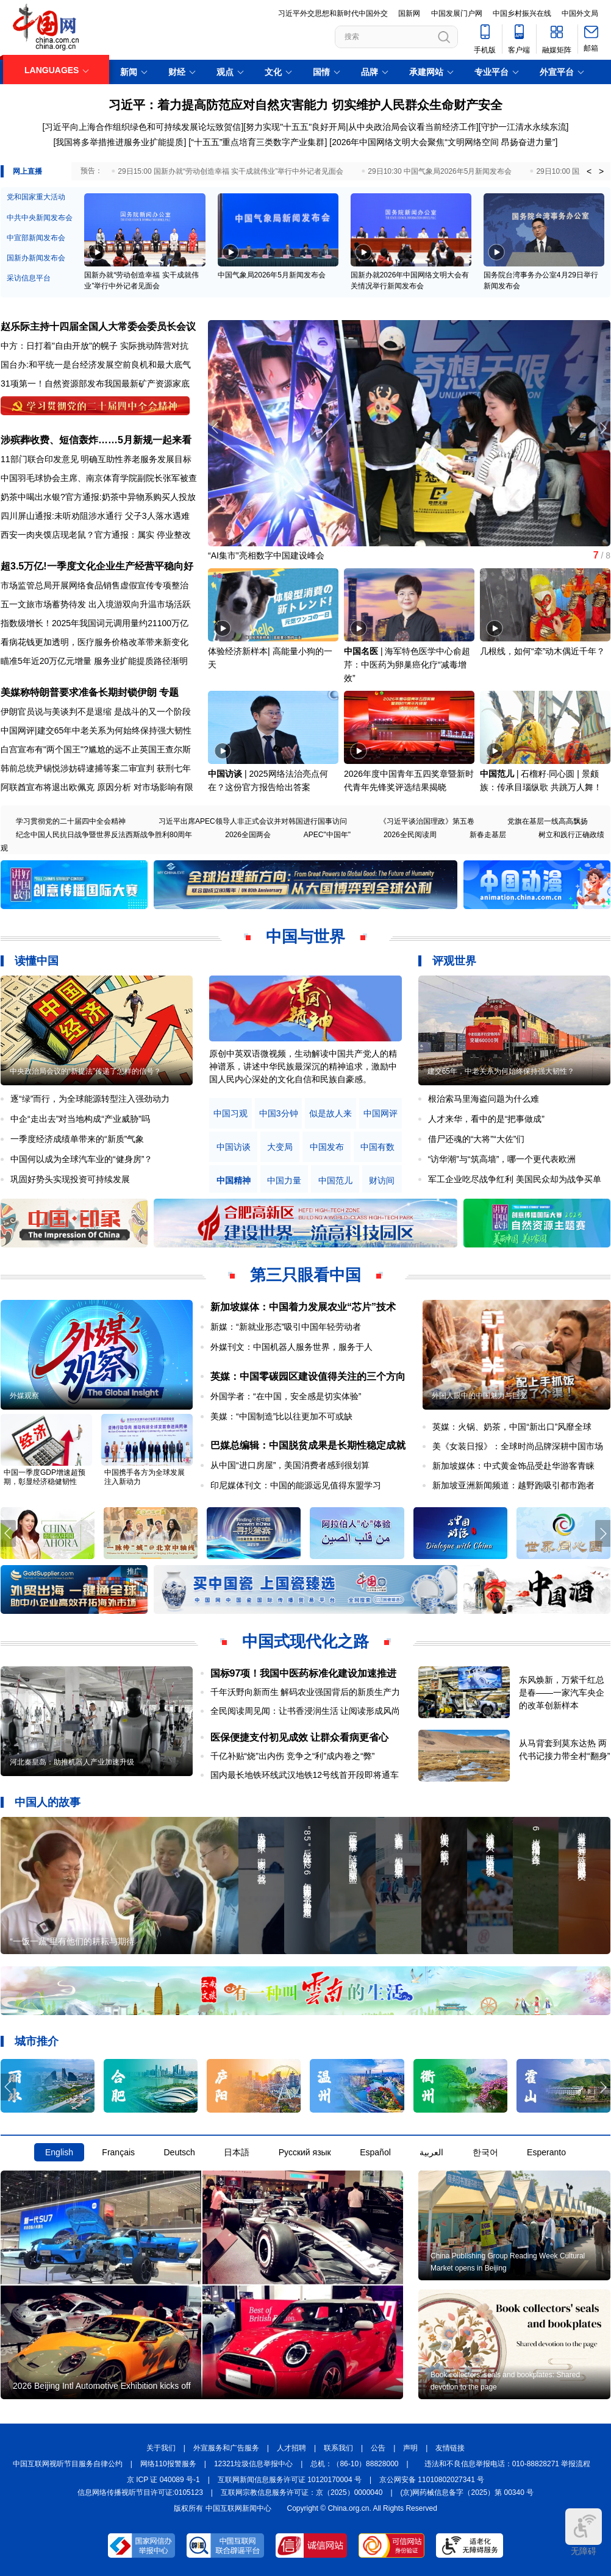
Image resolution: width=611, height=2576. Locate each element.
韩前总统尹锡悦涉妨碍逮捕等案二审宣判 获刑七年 (96, 768)
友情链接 (450, 2448)
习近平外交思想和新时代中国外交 (333, 13)
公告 (378, 2448)
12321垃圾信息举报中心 (253, 2464)
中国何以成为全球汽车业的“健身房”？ (81, 1159)
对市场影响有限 (163, 787)
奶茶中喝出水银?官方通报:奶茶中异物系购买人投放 (98, 497)
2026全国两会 (248, 834)
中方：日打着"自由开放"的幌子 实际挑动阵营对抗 (94, 346)
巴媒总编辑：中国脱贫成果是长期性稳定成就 (308, 1445)
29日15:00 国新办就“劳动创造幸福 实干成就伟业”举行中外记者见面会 (230, 171)
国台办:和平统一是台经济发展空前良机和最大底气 (96, 364)
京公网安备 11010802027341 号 (431, 2479)
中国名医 (361, 651)
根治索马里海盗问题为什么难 (483, 1099)
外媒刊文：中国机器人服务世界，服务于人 (291, 1347)
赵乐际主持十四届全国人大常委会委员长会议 (98, 326)
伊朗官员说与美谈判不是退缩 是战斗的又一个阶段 (96, 711)
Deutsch (179, 2152)
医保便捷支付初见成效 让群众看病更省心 (299, 1737)
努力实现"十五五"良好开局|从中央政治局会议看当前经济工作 (361, 127)
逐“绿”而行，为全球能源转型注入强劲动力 (90, 1099)
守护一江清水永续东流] (525, 127)
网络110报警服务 (168, 2464)
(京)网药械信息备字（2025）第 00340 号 (467, 2492)
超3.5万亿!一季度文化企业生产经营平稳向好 (97, 566)
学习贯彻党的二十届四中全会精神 (71, 821)
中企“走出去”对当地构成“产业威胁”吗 (80, 1119)
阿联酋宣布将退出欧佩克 (48, 787)
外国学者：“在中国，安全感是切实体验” (285, 1396)
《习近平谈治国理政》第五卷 (426, 821)
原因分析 (114, 787)
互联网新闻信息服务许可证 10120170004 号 (290, 2479)
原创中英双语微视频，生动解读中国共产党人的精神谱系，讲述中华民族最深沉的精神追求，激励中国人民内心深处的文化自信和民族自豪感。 (303, 1066)
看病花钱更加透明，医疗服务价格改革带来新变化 (94, 642)
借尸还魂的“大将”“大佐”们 (476, 1139)
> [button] (601, 171)
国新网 (409, 13)
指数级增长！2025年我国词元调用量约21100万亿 (94, 623)
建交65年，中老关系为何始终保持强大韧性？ (500, 1071)
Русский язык (305, 2152)
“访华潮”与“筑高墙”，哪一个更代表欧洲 (502, 1159)
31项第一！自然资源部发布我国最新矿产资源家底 (95, 383)
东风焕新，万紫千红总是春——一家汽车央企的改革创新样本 (561, 1692)
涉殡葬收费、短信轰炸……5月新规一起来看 (96, 440)
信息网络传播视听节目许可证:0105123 (140, 2492)
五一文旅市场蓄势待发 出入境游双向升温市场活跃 (96, 604)
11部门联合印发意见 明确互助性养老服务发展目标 (96, 459)
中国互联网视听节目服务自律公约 (68, 2464)
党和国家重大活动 (36, 197)
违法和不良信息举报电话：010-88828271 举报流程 (507, 2464)
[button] (602, 428)
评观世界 (454, 961)
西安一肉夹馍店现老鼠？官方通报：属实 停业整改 (96, 535)
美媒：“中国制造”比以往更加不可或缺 (281, 1416)
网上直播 (27, 171)
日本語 (236, 2152)
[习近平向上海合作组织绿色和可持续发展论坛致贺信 (142, 127)
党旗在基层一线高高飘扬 (547, 821)
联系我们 (338, 2448)
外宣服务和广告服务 (226, 2448)
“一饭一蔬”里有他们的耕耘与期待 (72, 1941)
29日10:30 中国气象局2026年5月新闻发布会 (440, 171)
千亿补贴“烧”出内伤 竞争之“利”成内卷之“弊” (292, 1756)
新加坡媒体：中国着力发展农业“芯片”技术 (303, 1307)
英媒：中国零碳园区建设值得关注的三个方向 (308, 1376)
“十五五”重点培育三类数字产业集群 (257, 142)
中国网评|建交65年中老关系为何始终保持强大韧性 (96, 730)
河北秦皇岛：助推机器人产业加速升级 (72, 1762)
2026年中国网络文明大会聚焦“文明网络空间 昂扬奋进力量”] (444, 142)
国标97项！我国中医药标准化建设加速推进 (303, 1673)
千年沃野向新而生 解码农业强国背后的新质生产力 (305, 1692)
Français (118, 2152)
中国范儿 (497, 774)
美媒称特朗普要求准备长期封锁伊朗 (79, 692)
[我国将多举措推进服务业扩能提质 (119, 142)
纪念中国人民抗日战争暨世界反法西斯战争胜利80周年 (104, 834)
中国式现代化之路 (305, 1641)
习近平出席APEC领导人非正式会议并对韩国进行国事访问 (253, 821)
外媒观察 (24, 1395)
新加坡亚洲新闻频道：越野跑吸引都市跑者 (513, 1485)
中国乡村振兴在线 (522, 13)
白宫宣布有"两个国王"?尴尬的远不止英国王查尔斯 (96, 749)
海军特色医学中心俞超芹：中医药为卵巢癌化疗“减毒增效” (407, 664)
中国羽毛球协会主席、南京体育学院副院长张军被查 (99, 478)
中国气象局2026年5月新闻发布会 (272, 275)
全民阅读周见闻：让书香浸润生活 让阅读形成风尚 (305, 1711)
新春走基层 (488, 834)
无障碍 (583, 2532)
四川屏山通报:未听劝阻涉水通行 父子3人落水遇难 (95, 516)
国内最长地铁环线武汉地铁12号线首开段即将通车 (304, 1775)
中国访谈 (225, 774)
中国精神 (233, 1180)
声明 (410, 2448)
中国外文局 (580, 13)
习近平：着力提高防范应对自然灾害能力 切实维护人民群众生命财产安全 (305, 105)
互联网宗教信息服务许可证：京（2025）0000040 (301, 2492)
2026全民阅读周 (410, 834)
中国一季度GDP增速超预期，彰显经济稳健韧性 (44, 1477)
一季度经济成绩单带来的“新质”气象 (77, 1139)
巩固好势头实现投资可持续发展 (70, 1179)
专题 (169, 692)
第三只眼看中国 (305, 1275)
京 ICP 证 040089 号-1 (163, 2479)
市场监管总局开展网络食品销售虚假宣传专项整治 (94, 585)
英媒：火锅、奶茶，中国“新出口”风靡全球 (511, 1427)
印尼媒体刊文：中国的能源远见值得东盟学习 (295, 1485)
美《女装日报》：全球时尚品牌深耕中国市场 (517, 1446)
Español (375, 2152)
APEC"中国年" (327, 834)
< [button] (589, 171)
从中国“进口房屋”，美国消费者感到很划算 (290, 1465)
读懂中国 (37, 961)
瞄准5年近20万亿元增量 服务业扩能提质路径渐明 (94, 661)
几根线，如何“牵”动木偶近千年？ (542, 651)
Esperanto (546, 2152)
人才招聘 (291, 2448)
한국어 (485, 2152)
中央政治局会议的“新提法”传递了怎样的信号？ (85, 1071)
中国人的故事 (47, 1802)
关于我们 (161, 2448)
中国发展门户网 (456, 13)
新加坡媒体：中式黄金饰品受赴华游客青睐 (513, 1466)
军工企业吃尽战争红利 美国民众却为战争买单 (514, 1179)
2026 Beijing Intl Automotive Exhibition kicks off (102, 2386)
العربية (431, 2152)
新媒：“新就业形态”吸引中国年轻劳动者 (285, 1327)
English (59, 2152)
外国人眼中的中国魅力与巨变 (479, 1395)
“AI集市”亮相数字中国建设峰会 (266, 555)
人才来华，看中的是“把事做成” (486, 1119)
